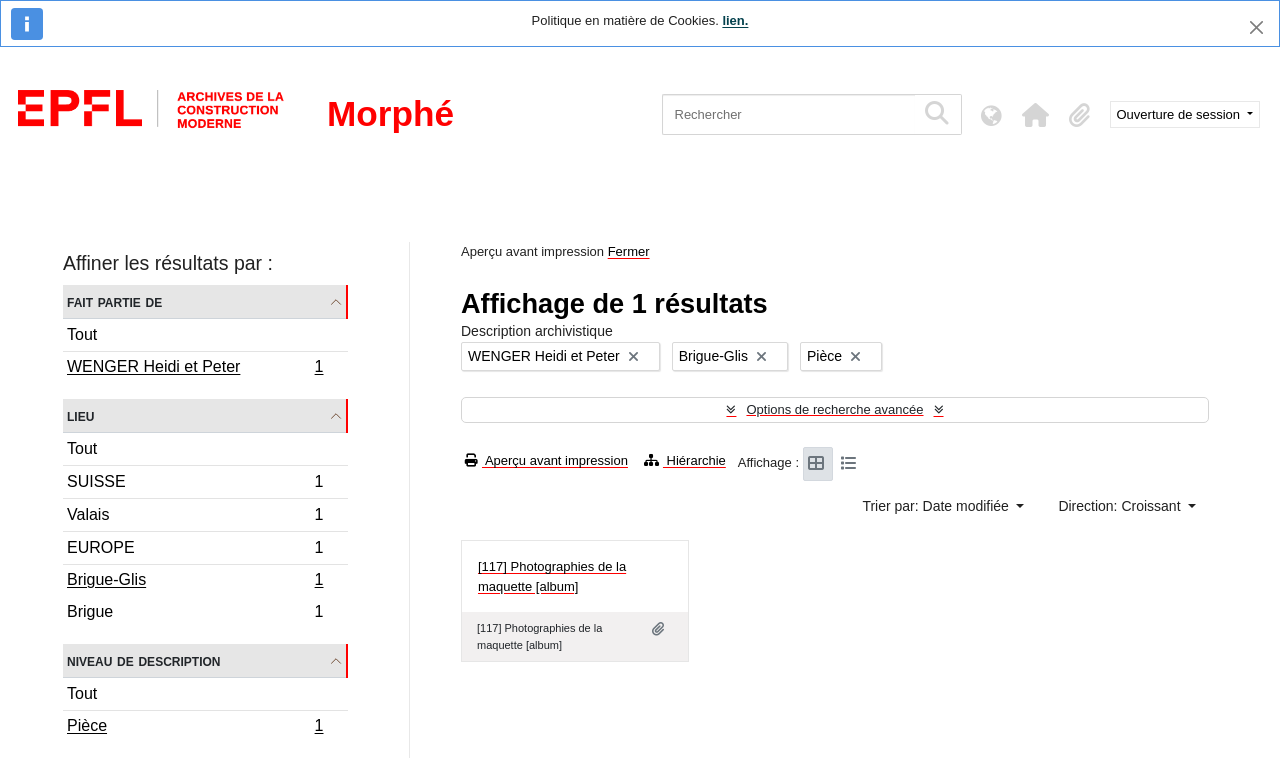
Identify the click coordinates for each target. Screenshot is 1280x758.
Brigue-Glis (195, 582)
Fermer (629, 251)
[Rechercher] (788, 114)
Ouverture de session (1180, 114)
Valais (195, 517)
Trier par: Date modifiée (937, 506)
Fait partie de (114, 301)
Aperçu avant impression (546, 460)
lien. (735, 20)
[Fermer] (1256, 27)
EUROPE (195, 550)
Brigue (195, 614)
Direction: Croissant (1121, 506)
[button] (1036, 115)
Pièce (195, 728)
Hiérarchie (685, 460)
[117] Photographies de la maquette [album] (552, 576)
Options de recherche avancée (834, 409)
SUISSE (195, 484)
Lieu (80, 415)
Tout (82, 334)
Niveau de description (143, 660)
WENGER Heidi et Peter (195, 369)
